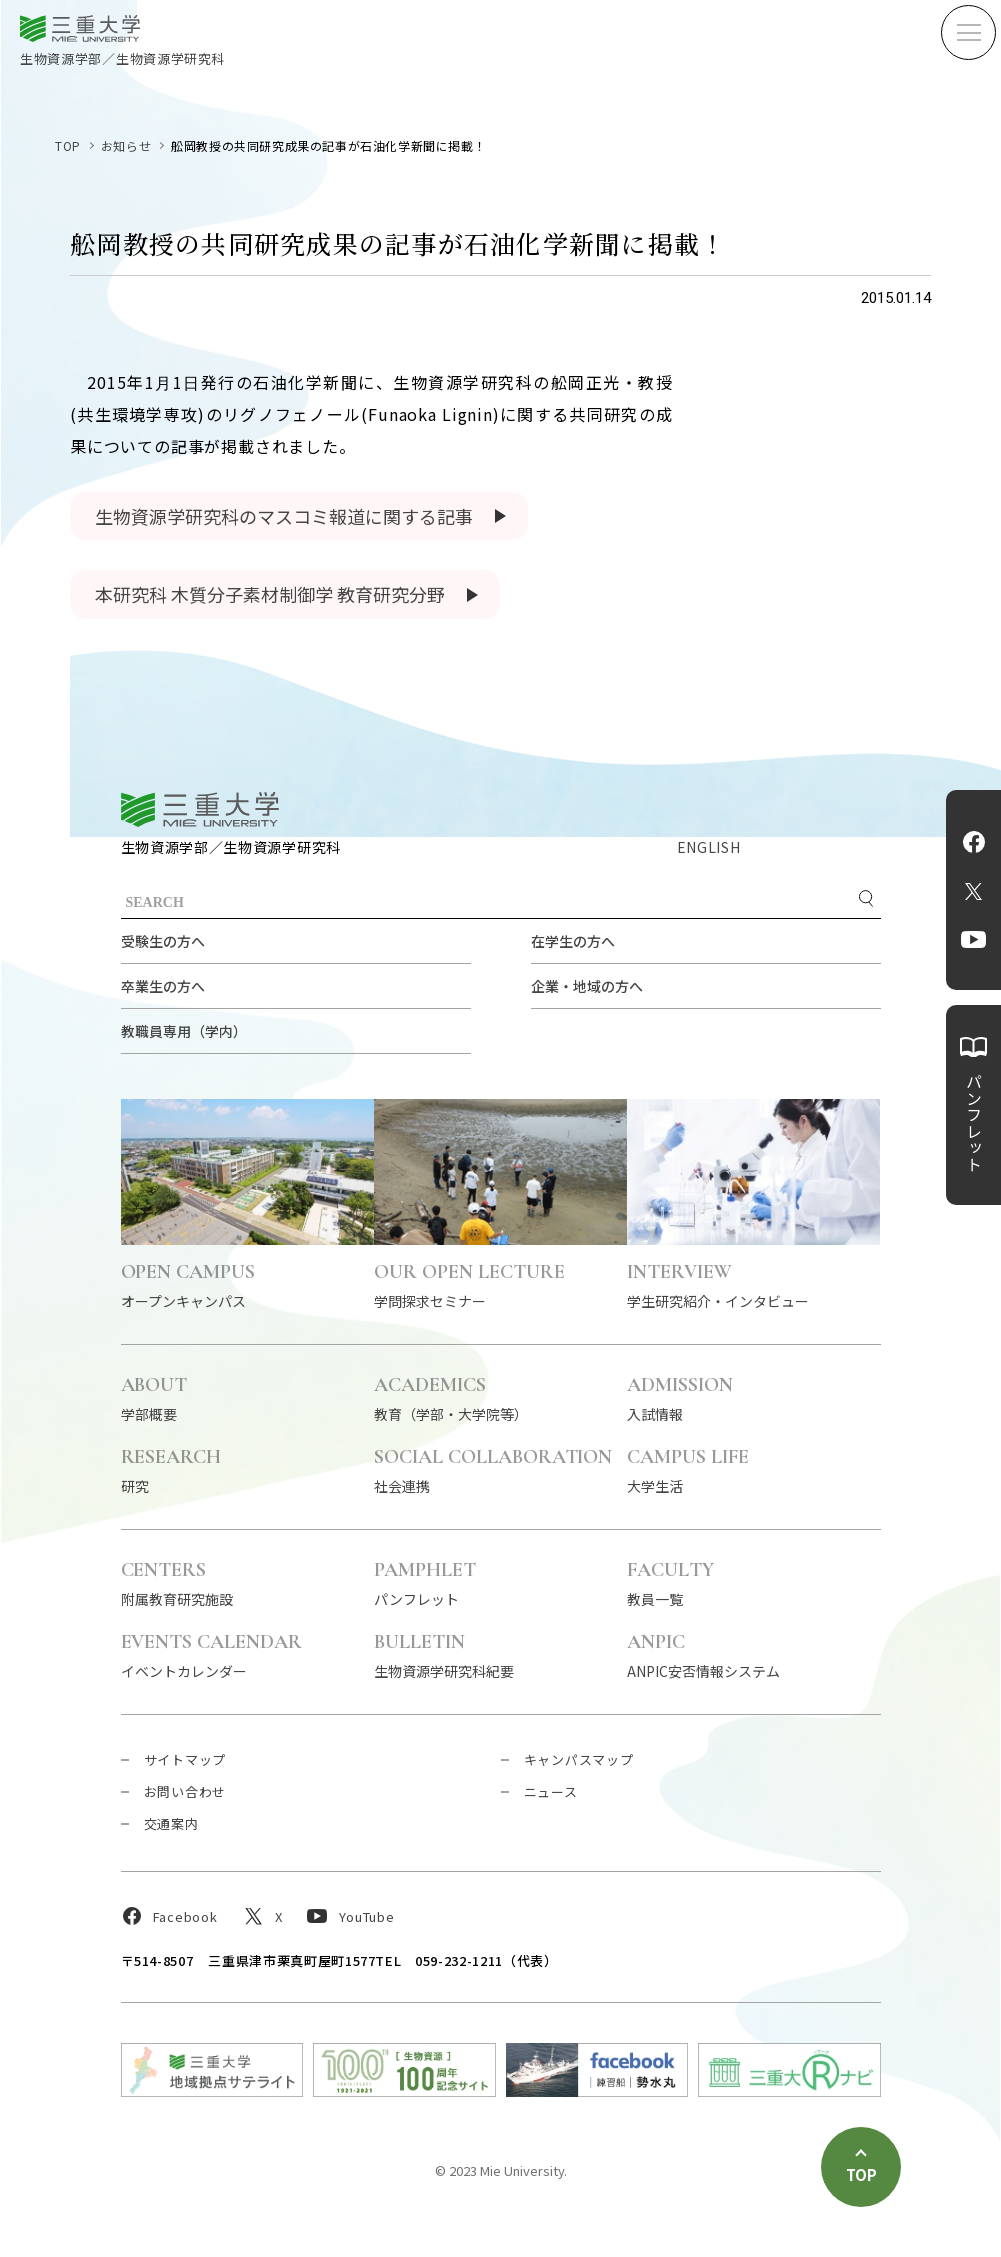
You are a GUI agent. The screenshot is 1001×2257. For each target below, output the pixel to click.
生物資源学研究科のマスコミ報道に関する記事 (284, 516)
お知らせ (126, 145)
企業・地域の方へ (587, 986)
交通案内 (171, 1823)
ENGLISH (709, 847)
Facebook (974, 842)
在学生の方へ (573, 941)
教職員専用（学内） (184, 1031)
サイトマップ (185, 1759)
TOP (68, 145)
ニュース (551, 1791)
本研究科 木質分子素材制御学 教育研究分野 (270, 594)
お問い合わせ (185, 1791)
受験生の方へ (163, 941)
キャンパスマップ (579, 1759)
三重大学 (200, 809)
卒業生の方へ (163, 986)
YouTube (973, 940)
